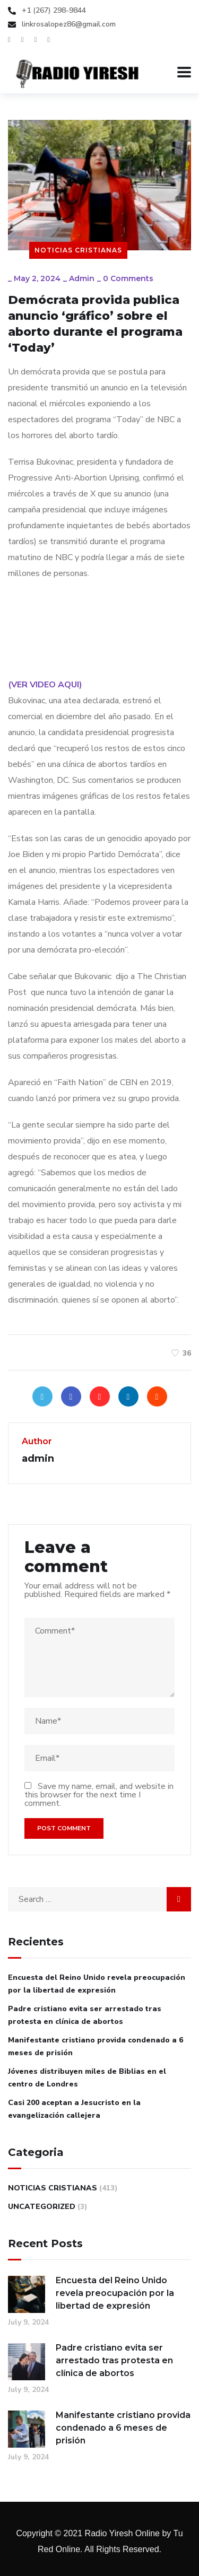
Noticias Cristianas (78, 250)
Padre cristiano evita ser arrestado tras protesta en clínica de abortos (84, 2015)
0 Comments (128, 278)
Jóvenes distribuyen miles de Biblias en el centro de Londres (87, 2077)
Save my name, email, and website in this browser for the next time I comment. (99, 1794)
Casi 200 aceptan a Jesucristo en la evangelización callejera (74, 2109)
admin (81, 278)
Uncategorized (41, 2207)
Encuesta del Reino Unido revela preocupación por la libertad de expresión (96, 1983)
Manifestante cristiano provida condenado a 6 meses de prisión (95, 2046)
